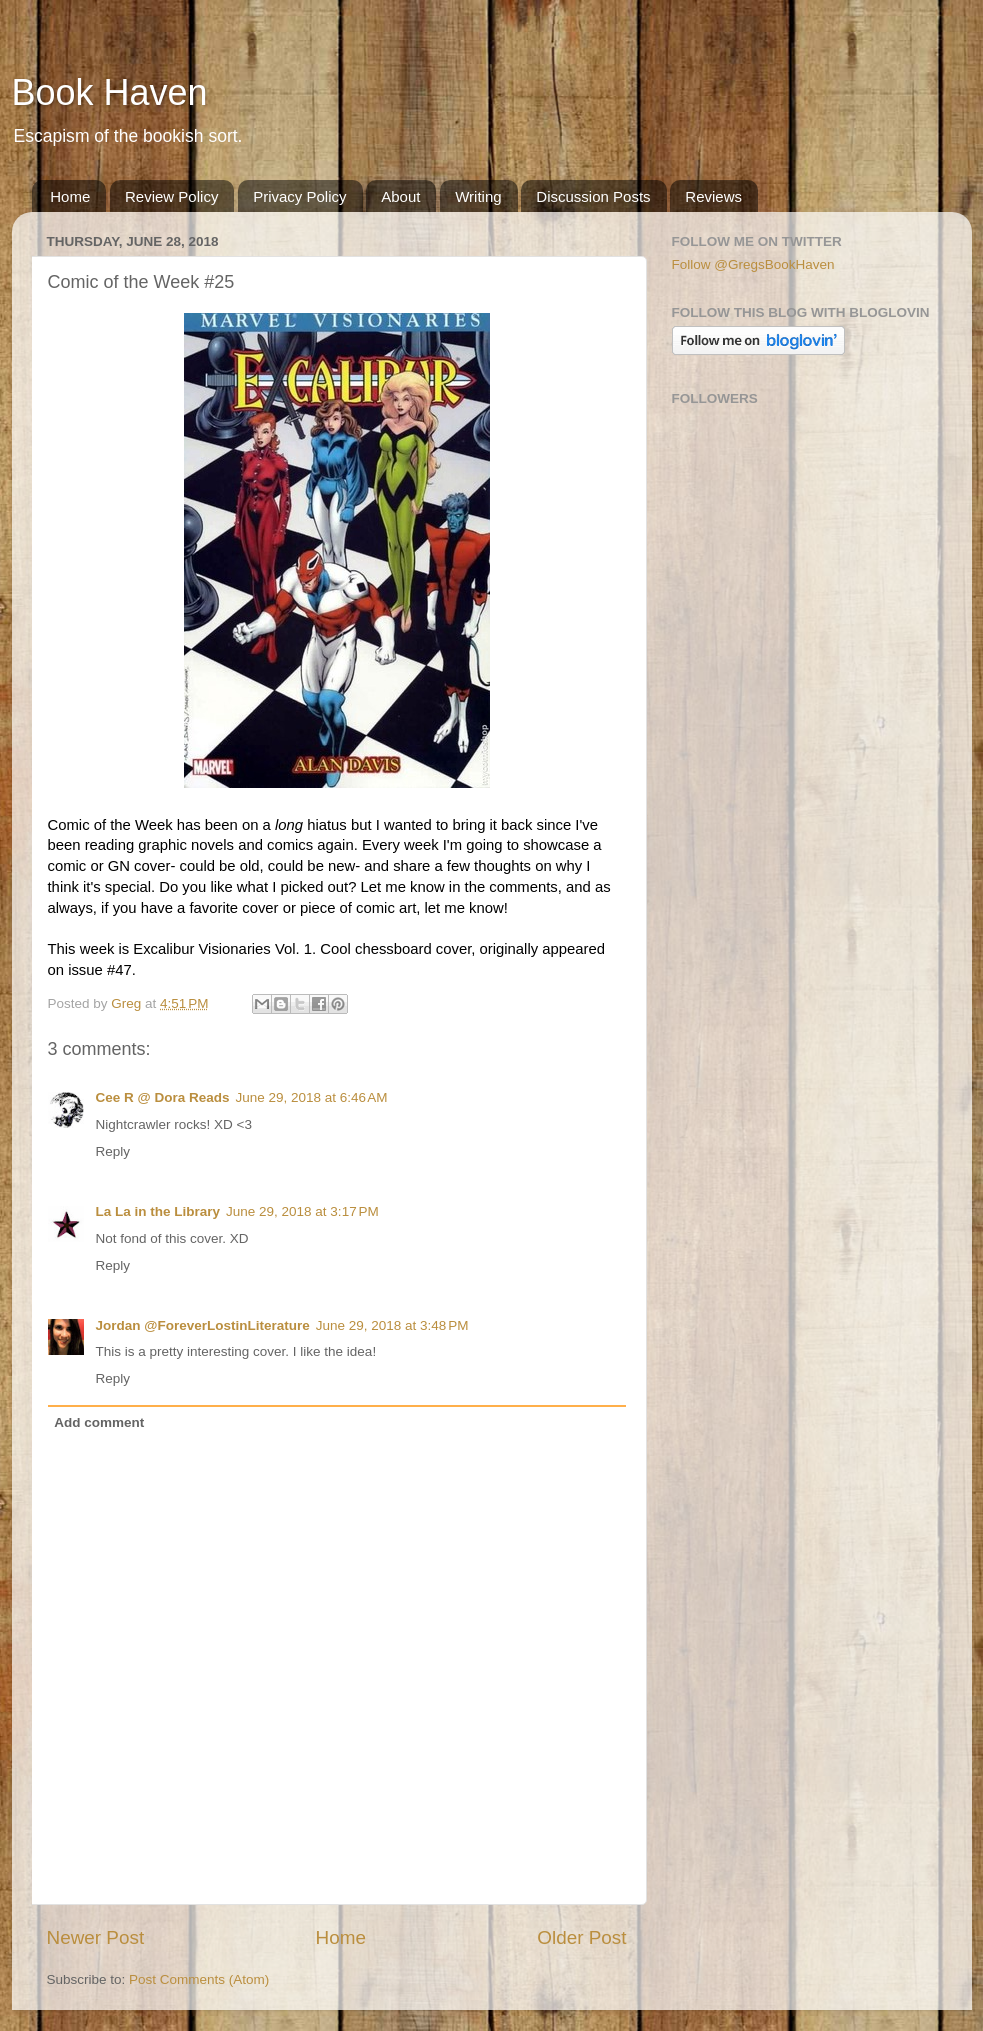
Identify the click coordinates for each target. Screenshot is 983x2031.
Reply (113, 1151)
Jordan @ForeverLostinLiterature (203, 1325)
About (400, 196)
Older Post (581, 1937)
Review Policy (171, 196)
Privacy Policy (299, 196)
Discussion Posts (593, 196)
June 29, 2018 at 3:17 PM (302, 1211)
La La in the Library (158, 1211)
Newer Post (96, 1937)
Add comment (99, 1422)
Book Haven (110, 92)
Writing (478, 196)
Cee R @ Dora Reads (163, 1097)
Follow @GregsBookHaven (753, 264)
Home (70, 196)
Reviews (713, 196)
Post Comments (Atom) (199, 1979)
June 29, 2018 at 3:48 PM (392, 1325)
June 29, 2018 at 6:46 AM (311, 1097)
